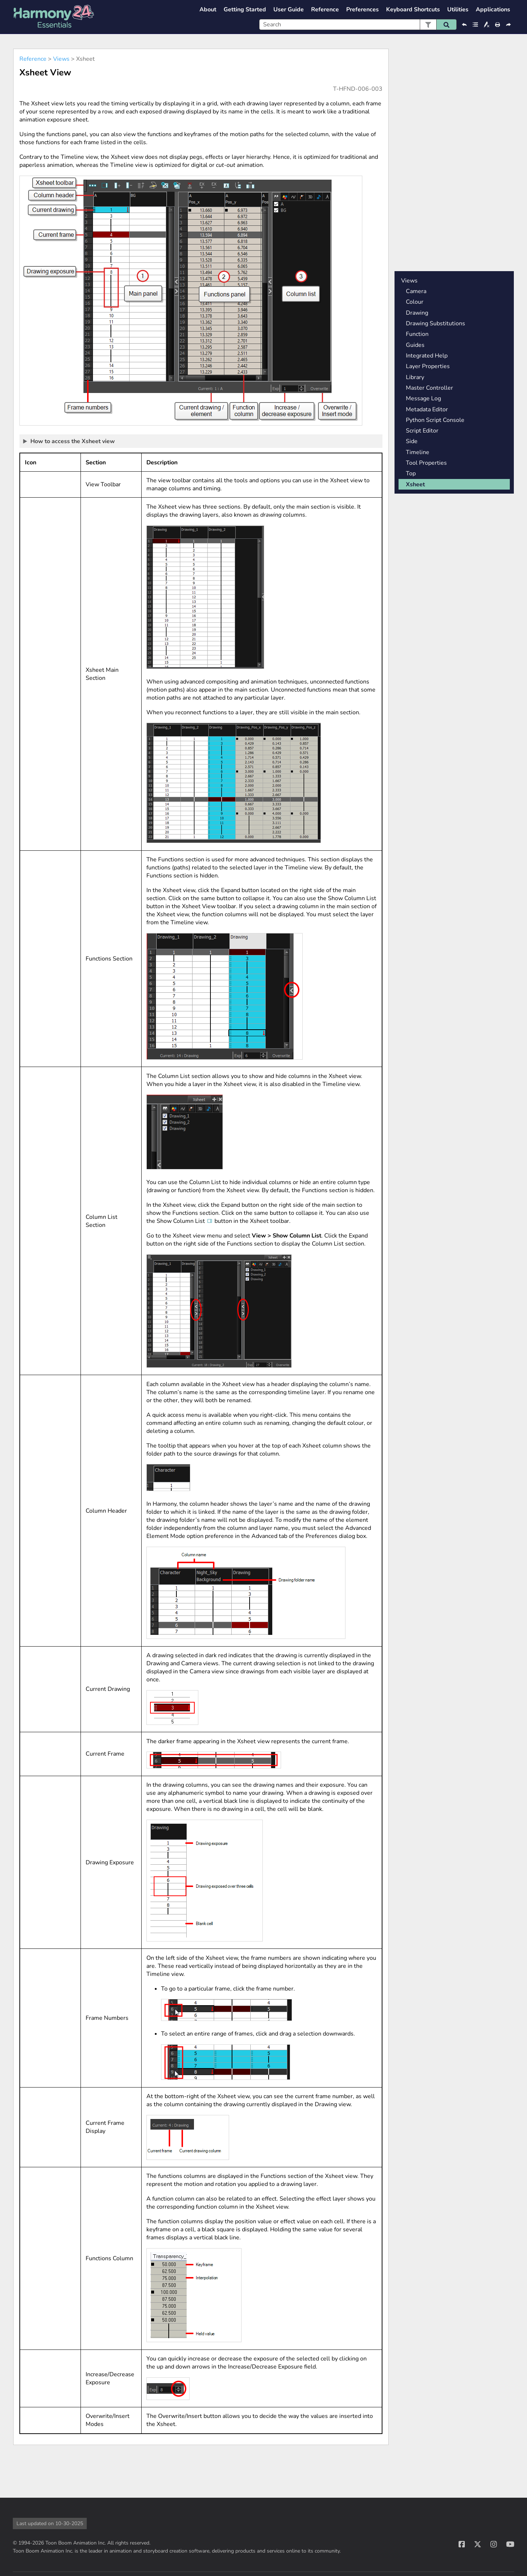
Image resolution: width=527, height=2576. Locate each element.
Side (412, 441)
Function (417, 334)
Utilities (457, 9)
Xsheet (415, 484)
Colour (414, 302)
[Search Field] (358, 24)
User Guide (288, 9)
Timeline (417, 452)
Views (61, 59)
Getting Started (245, 9)
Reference (325, 9)
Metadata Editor (427, 409)
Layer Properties (428, 366)
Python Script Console (435, 420)
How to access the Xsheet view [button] (69, 441)
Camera (416, 291)
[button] (428, 24)
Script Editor (422, 431)
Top (411, 473)
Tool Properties (426, 463)
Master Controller (429, 388)
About (207, 9)
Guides (415, 345)
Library (415, 377)
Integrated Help (427, 356)
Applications (493, 9)
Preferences (362, 9)
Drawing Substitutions (435, 323)
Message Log (423, 398)
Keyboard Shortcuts (413, 9)
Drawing (417, 313)
